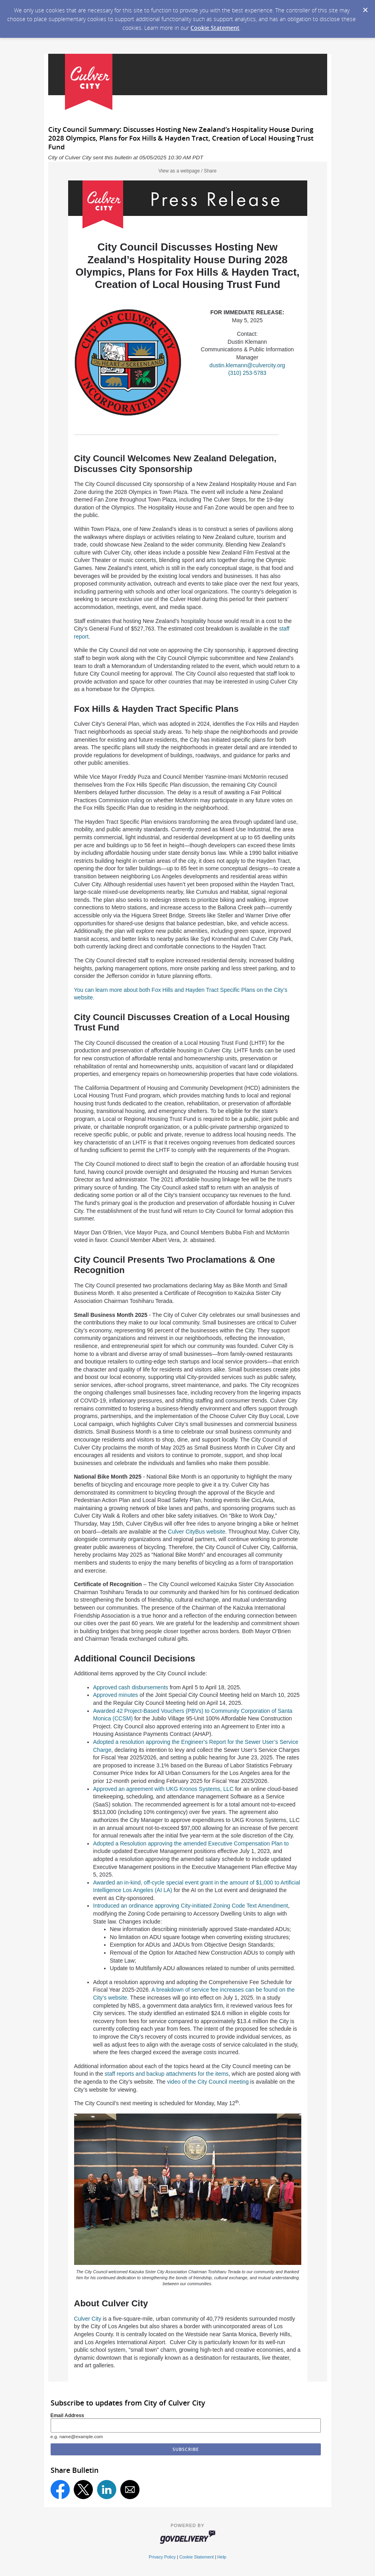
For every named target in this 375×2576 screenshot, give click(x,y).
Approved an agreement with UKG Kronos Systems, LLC (163, 1789)
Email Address (67, 2415)
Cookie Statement (215, 27)
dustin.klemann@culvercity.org (247, 365)
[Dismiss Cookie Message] (365, 7)
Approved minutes (115, 1695)
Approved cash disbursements (130, 1687)
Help (221, 2556)
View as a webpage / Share (188, 171)
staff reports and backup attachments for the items (167, 2074)
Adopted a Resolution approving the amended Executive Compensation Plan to (191, 1843)
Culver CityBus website (196, 1531)
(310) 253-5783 (247, 373)
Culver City (87, 2318)
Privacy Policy (162, 2556)
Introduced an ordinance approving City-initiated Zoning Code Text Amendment (190, 1905)
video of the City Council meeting (208, 2081)
